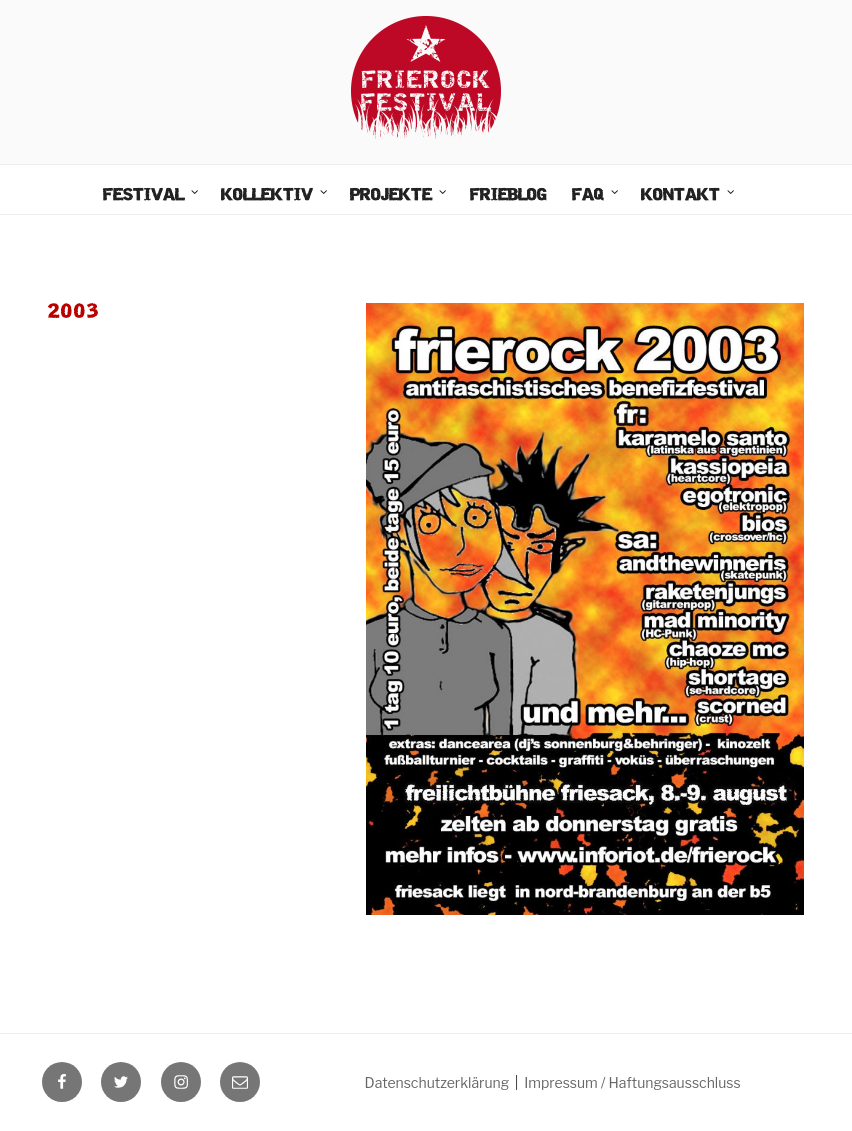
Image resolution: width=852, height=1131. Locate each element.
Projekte (399, 195)
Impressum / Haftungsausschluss (632, 1082)
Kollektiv (275, 195)
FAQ (596, 195)
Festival (152, 195)
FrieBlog (508, 195)
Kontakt (689, 195)
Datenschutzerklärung (437, 1082)
